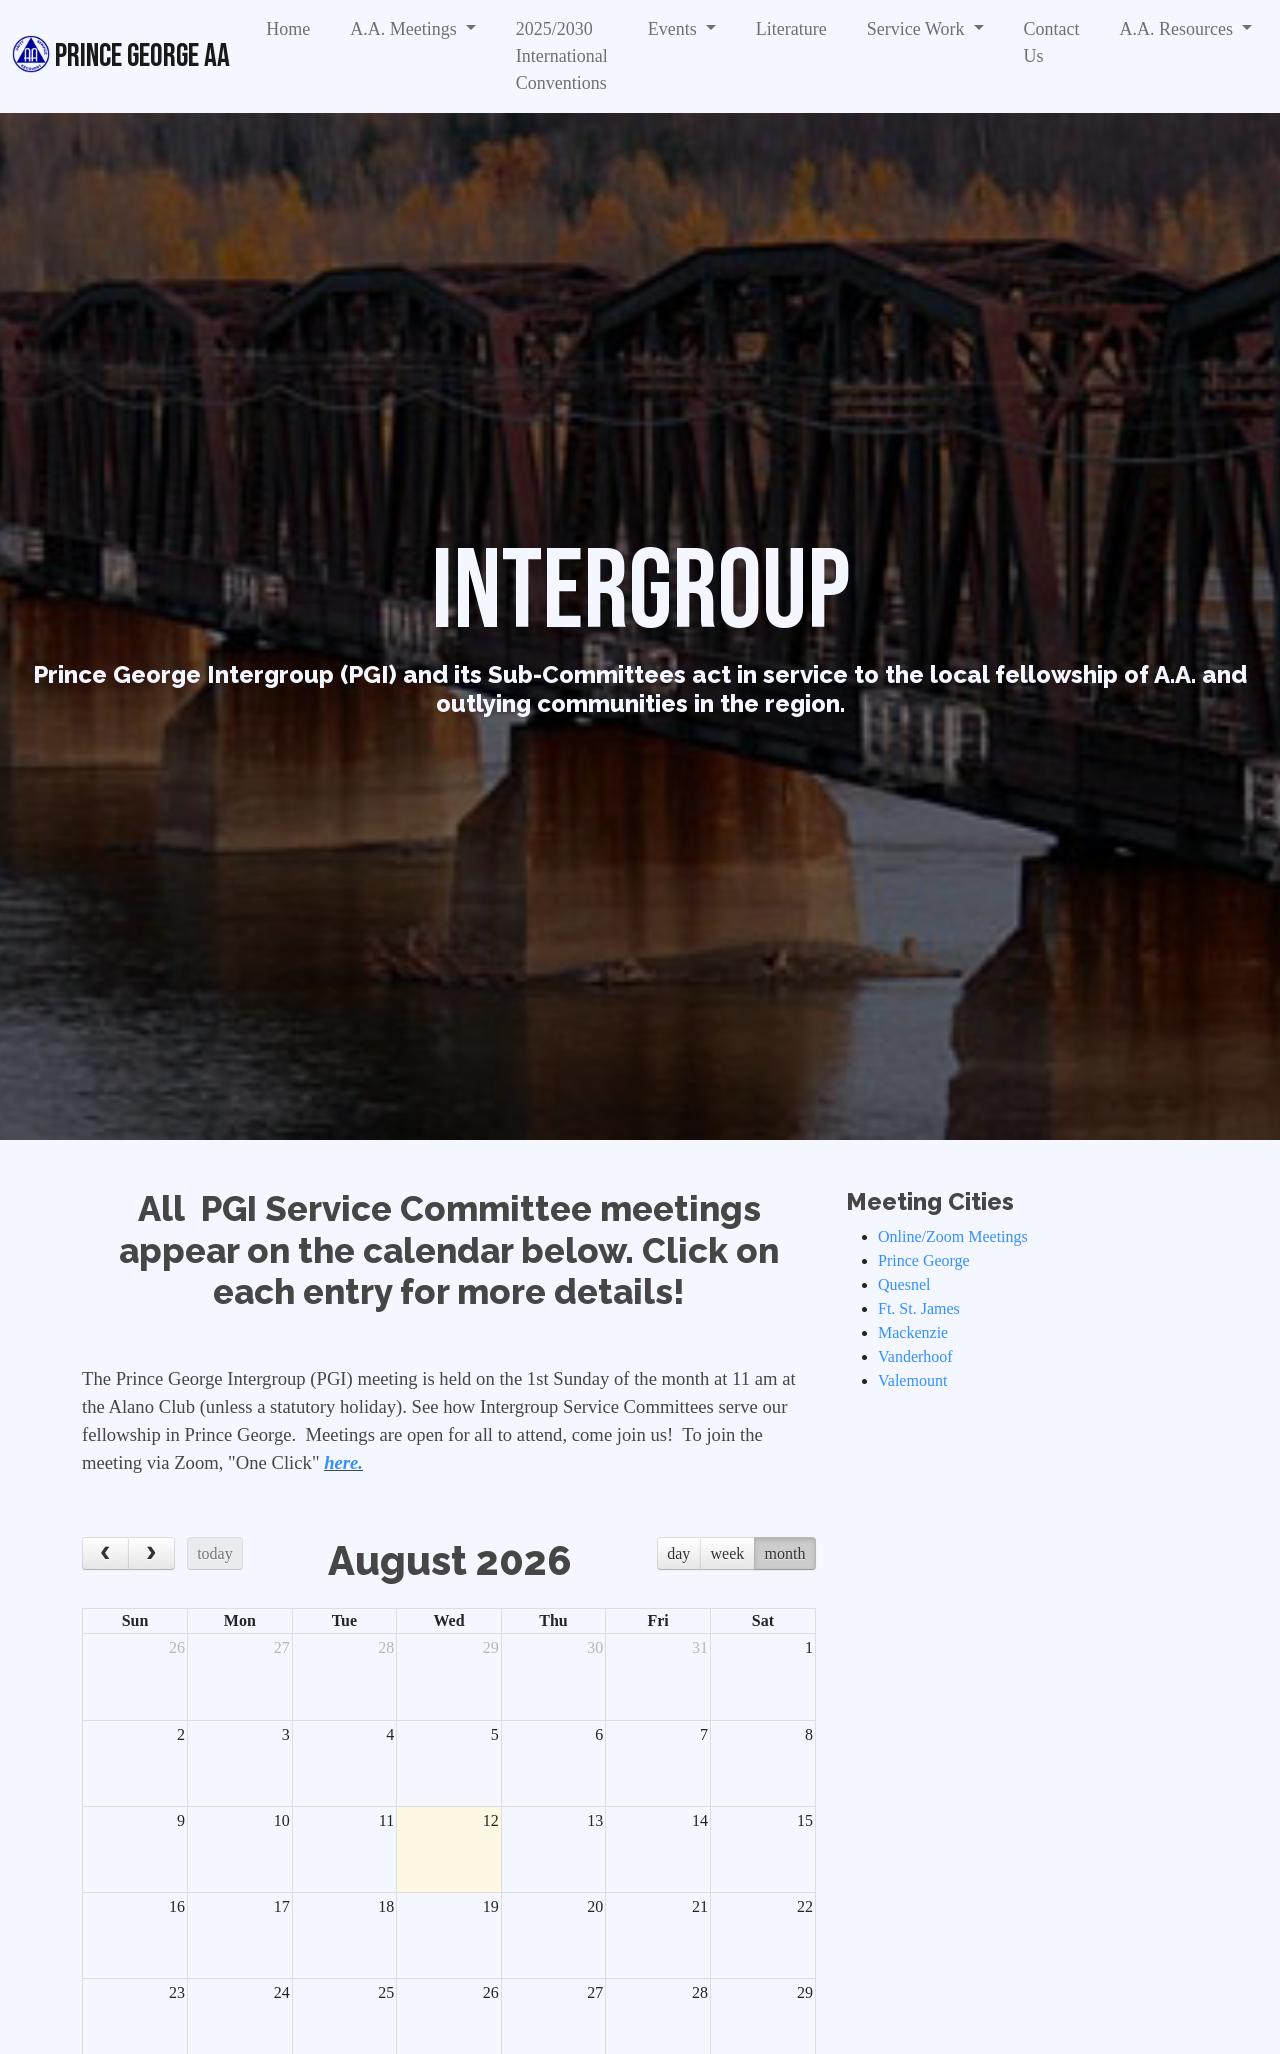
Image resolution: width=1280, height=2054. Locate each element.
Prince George (924, 1260)
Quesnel (904, 1284)
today (215, 1553)
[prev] (105, 1554)
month (785, 1553)
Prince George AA (121, 55)
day (678, 1553)
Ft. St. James (919, 1308)
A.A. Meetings (405, 29)
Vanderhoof (915, 1356)
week (728, 1553)
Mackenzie (913, 1332)
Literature (791, 29)
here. (343, 1462)
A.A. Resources (1179, 29)
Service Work (918, 29)
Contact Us (1052, 42)
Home (288, 29)
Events (675, 29)
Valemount (912, 1380)
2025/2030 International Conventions (562, 56)
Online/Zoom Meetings (953, 1236)
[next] (151, 1554)
